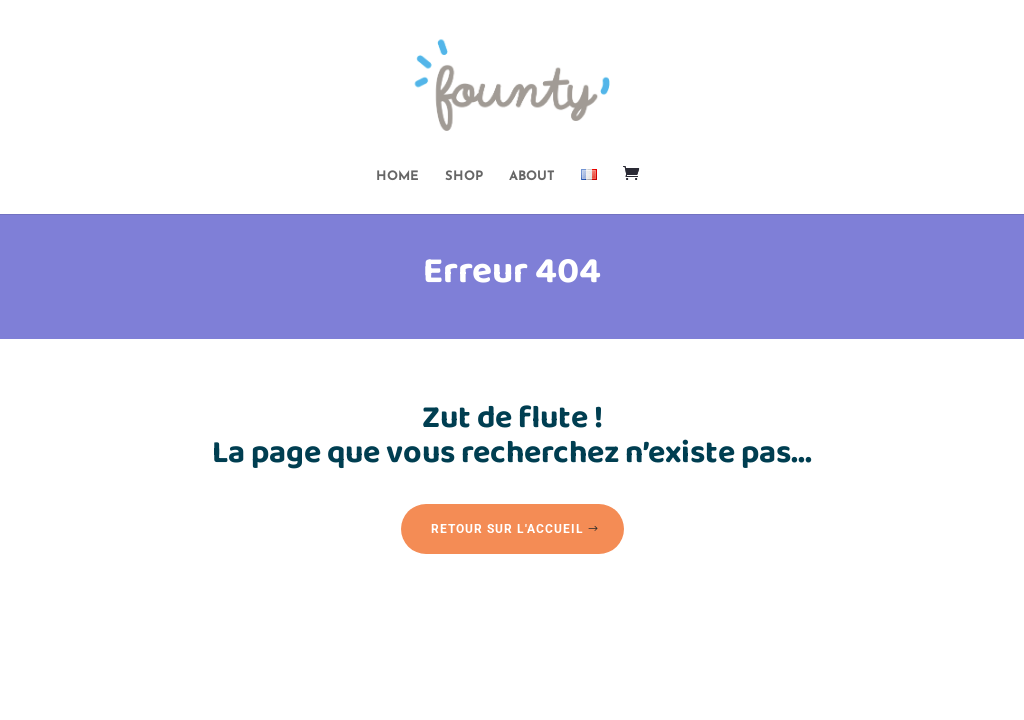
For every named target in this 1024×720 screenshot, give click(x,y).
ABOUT (532, 176)
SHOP (464, 176)
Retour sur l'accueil (507, 529)
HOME (397, 176)
